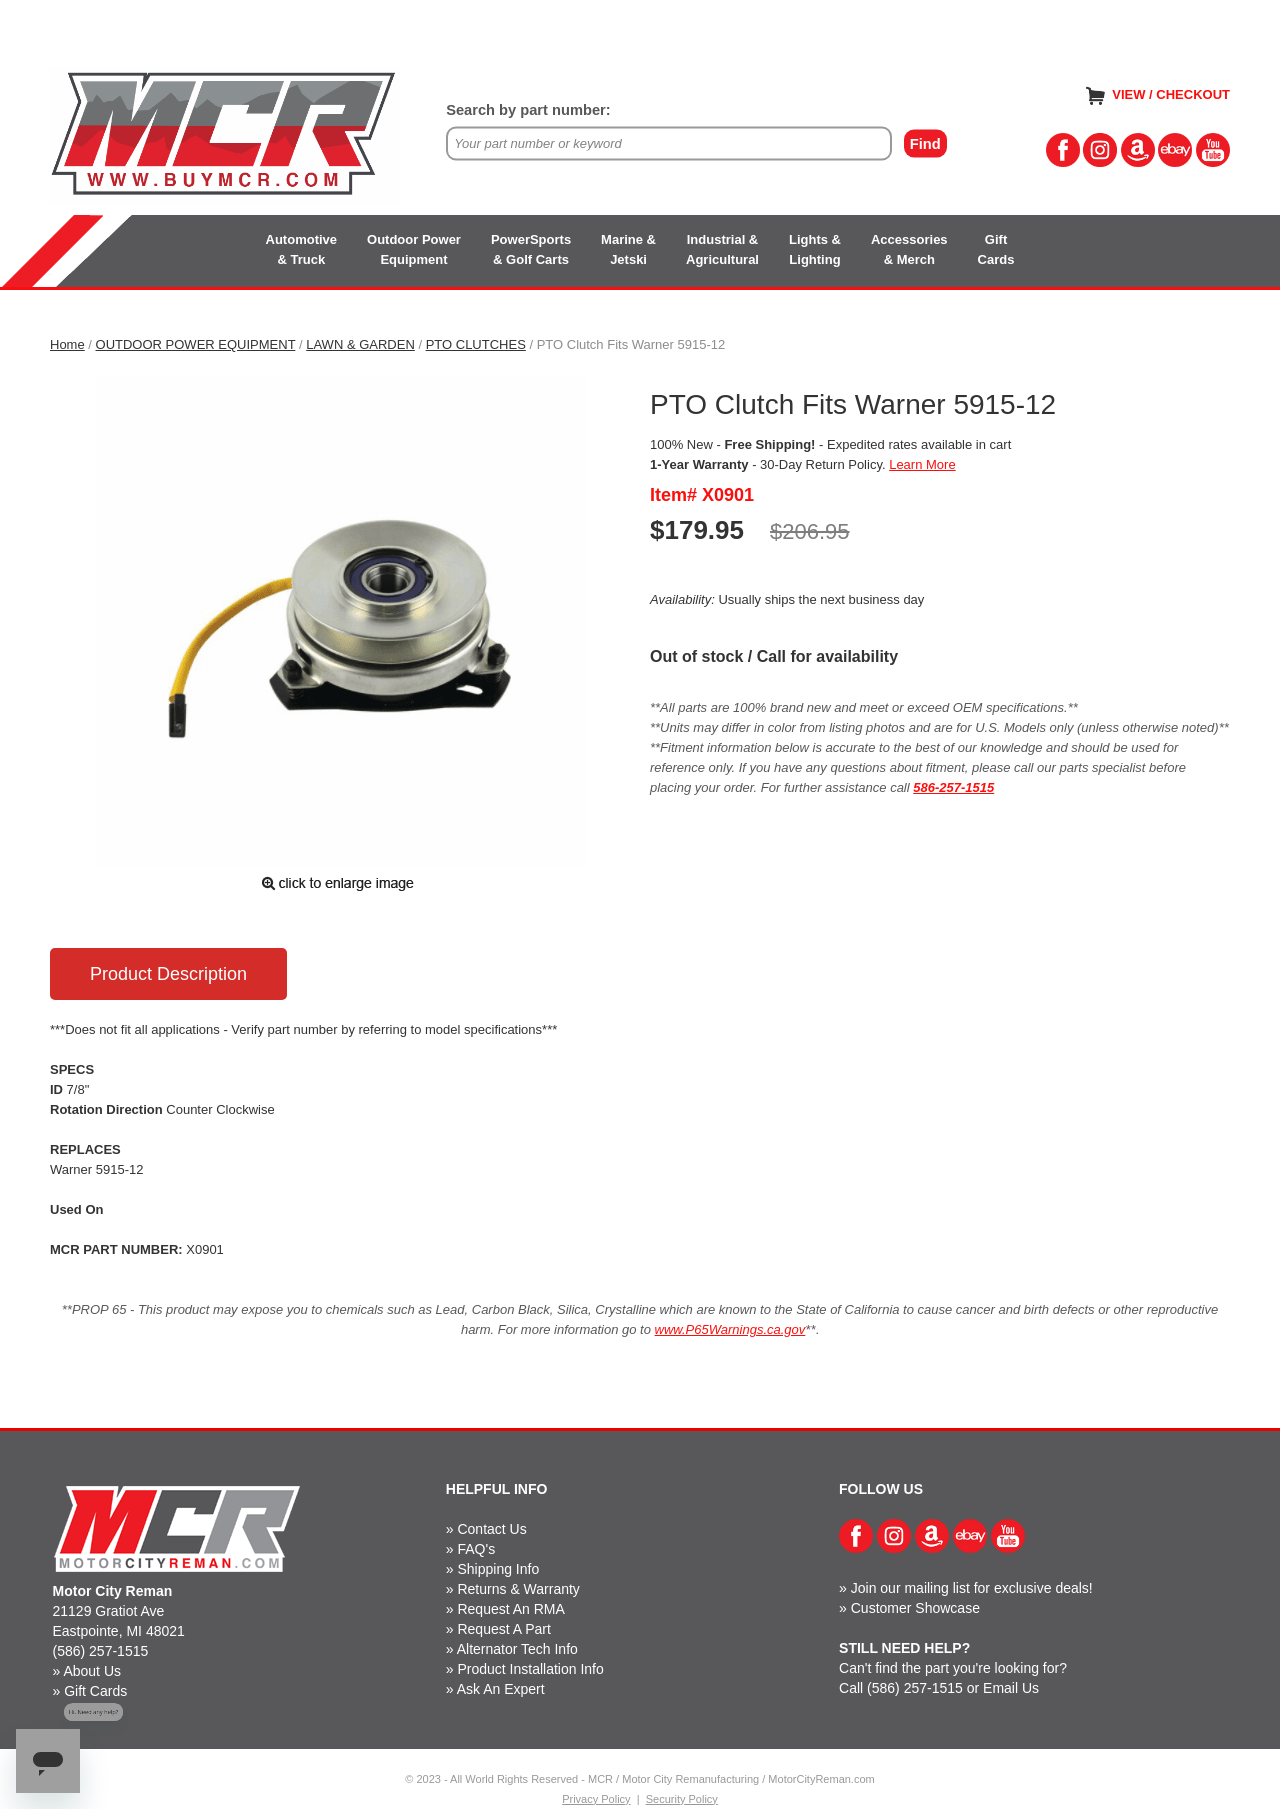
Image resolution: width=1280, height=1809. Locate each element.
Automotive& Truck (302, 249)
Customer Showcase (915, 1608)
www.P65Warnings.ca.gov (730, 1329)
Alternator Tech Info (517, 1649)
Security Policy (682, 1799)
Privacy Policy (596, 1799)
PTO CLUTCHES (476, 344)
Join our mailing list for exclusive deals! (972, 1588)
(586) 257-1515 (101, 1651)
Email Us (1011, 1688)
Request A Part (503, 1629)
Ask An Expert (501, 1689)
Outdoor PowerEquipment (414, 249)
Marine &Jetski (628, 249)
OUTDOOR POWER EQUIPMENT (196, 344)
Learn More (922, 464)
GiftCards (996, 249)
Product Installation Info (530, 1669)
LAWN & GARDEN (360, 344)
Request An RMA (510, 1609)
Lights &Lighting (815, 249)
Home (67, 344)
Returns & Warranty (518, 1589)
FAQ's (476, 1549)
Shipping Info (498, 1569)
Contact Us (491, 1529)
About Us (92, 1671)
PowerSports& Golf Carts (531, 249)
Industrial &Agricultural (722, 249)
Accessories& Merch (909, 249)
